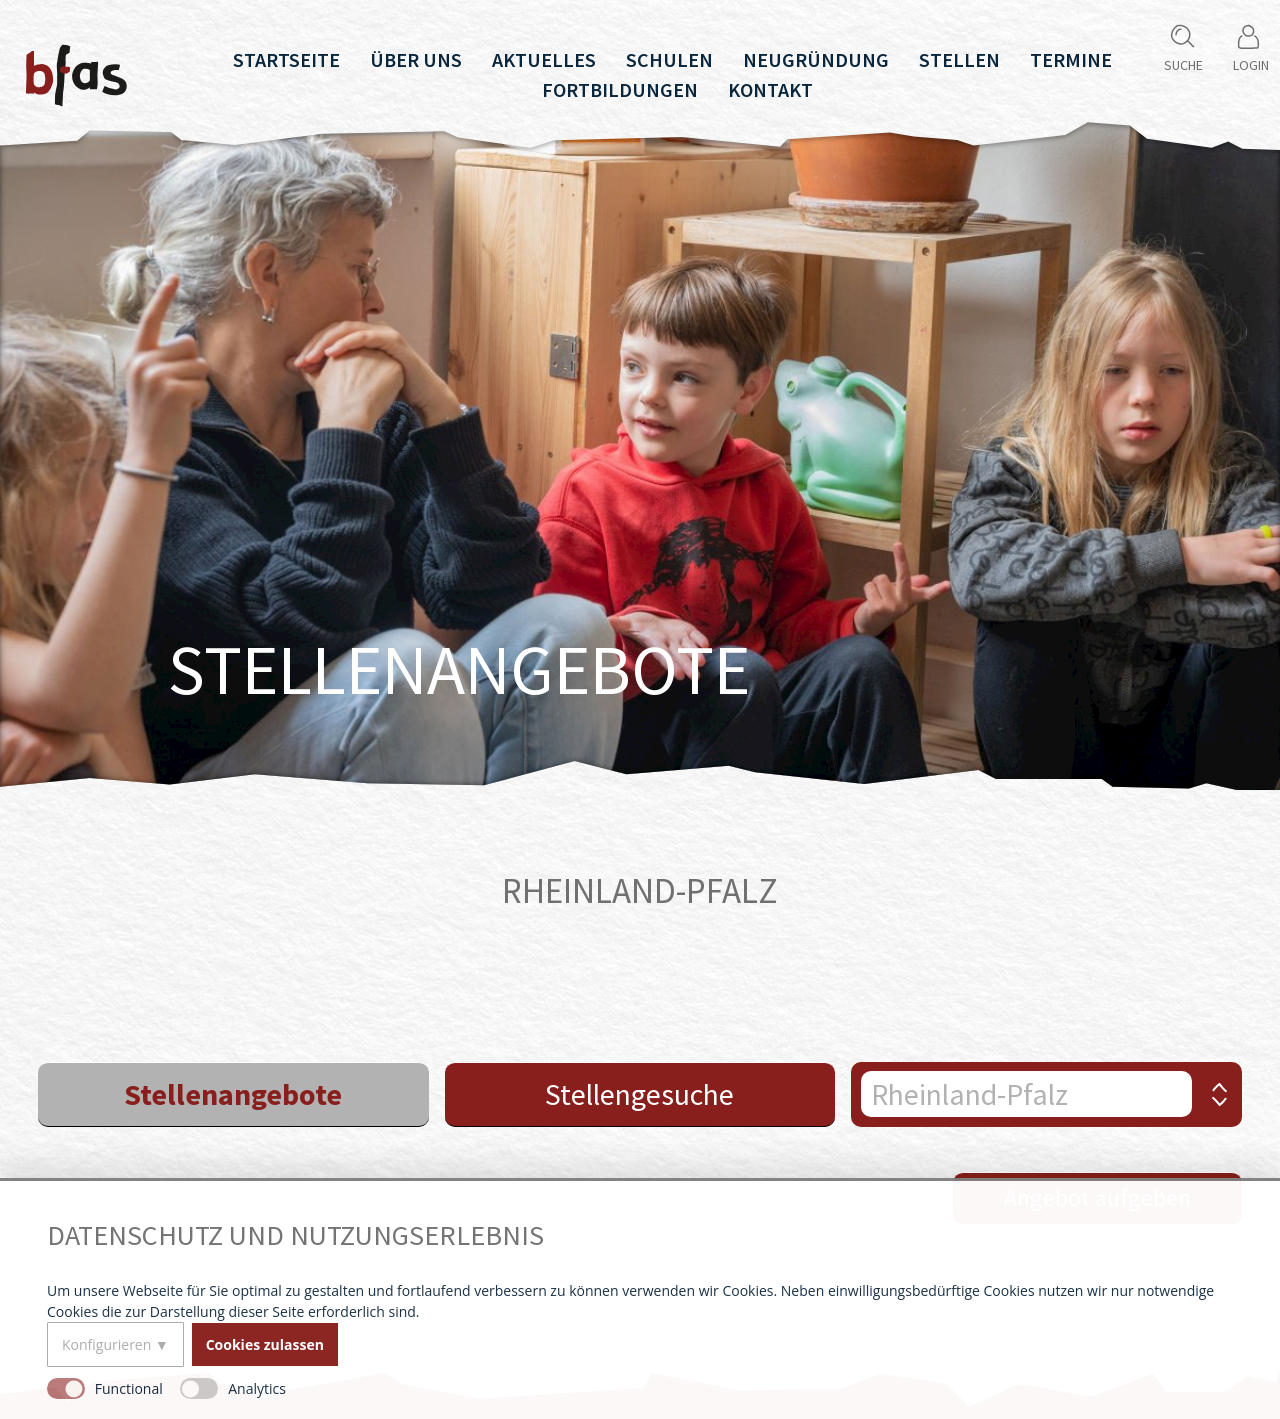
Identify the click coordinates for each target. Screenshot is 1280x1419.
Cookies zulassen (265, 1344)
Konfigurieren (106, 1344)
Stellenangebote (233, 1094)
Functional (129, 1388)
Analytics (257, 1388)
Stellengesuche (639, 1094)
